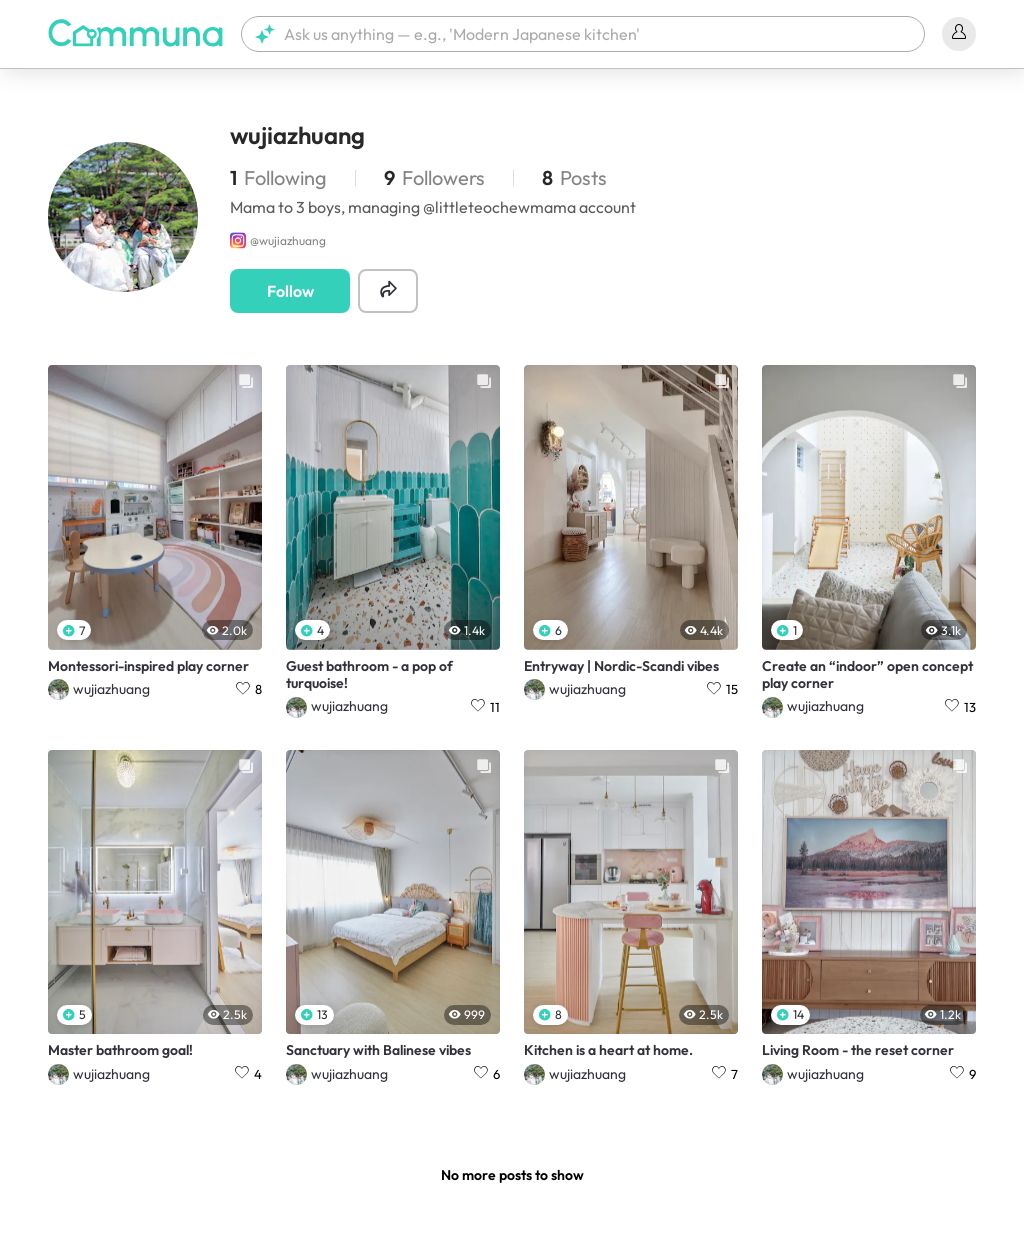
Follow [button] (290, 291)
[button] (583, 34)
